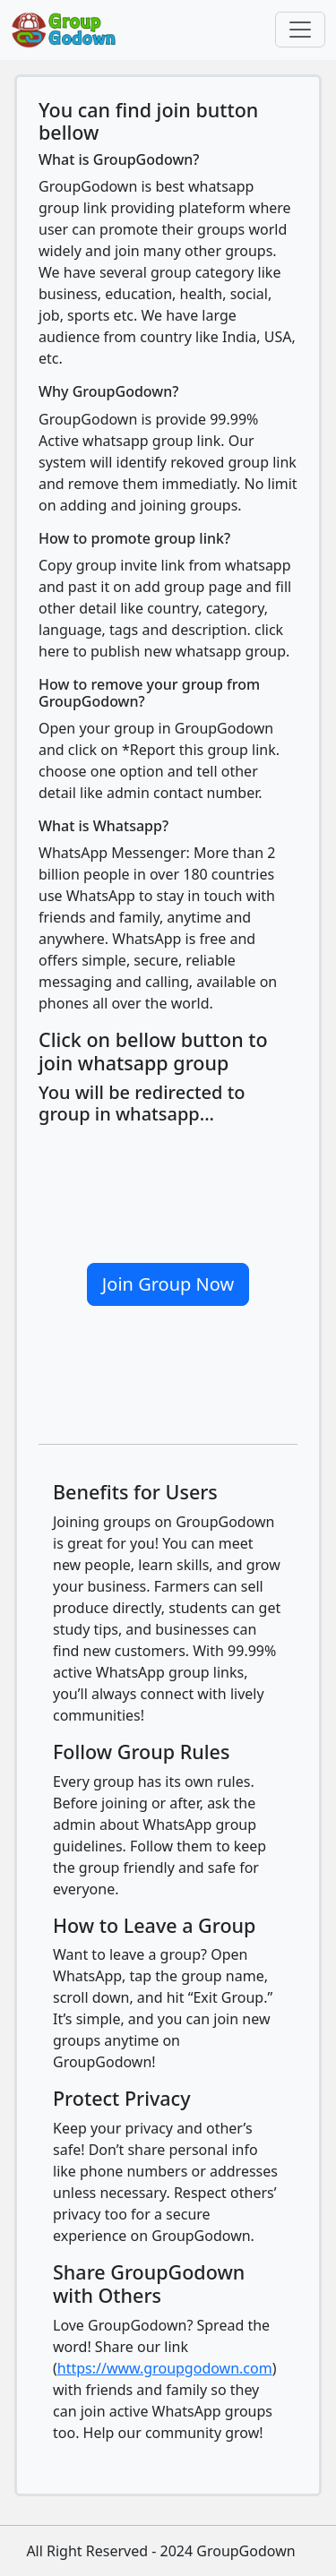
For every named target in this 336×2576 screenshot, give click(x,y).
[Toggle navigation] (300, 29)
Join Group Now (168, 1284)
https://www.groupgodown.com (164, 2368)
